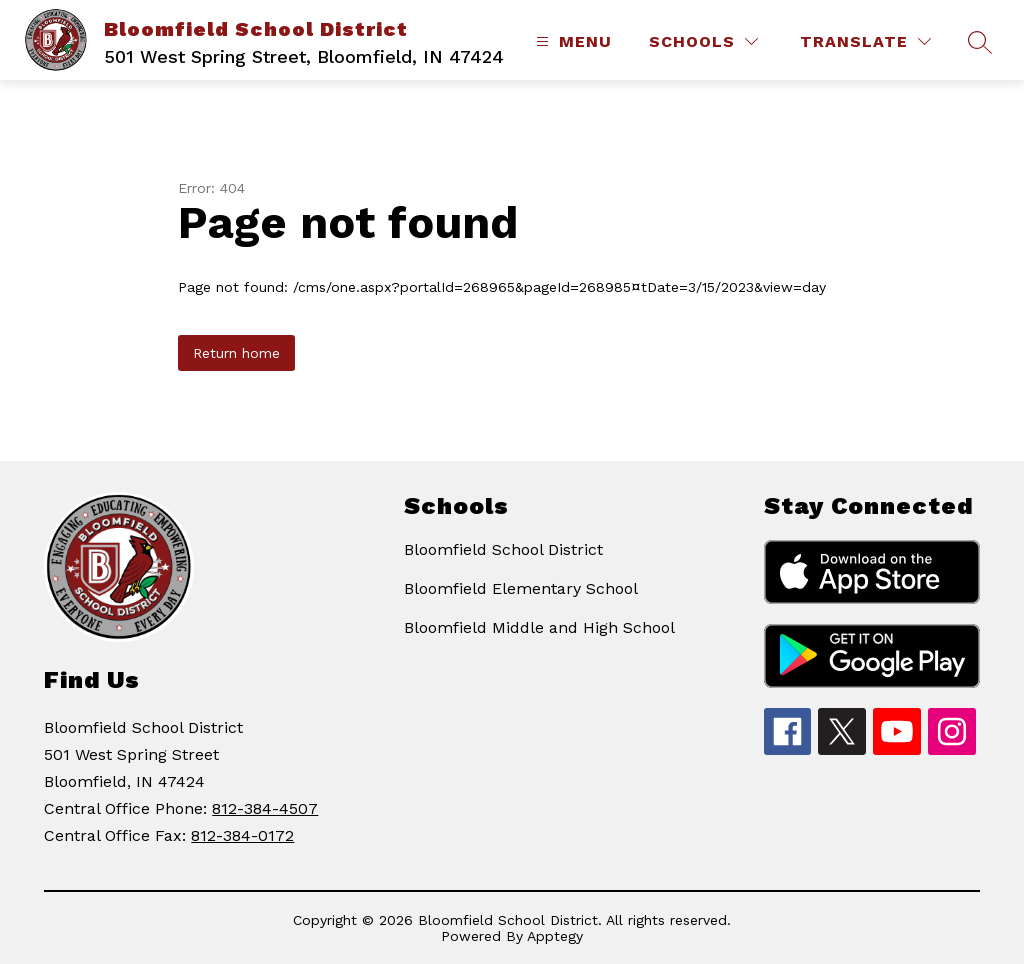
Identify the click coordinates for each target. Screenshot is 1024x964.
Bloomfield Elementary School (521, 588)
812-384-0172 (242, 835)
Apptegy (555, 936)
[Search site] (980, 42)
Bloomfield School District (503, 549)
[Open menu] (571, 41)
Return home (236, 353)
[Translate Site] (865, 41)
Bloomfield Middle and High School (539, 627)
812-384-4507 (265, 808)
